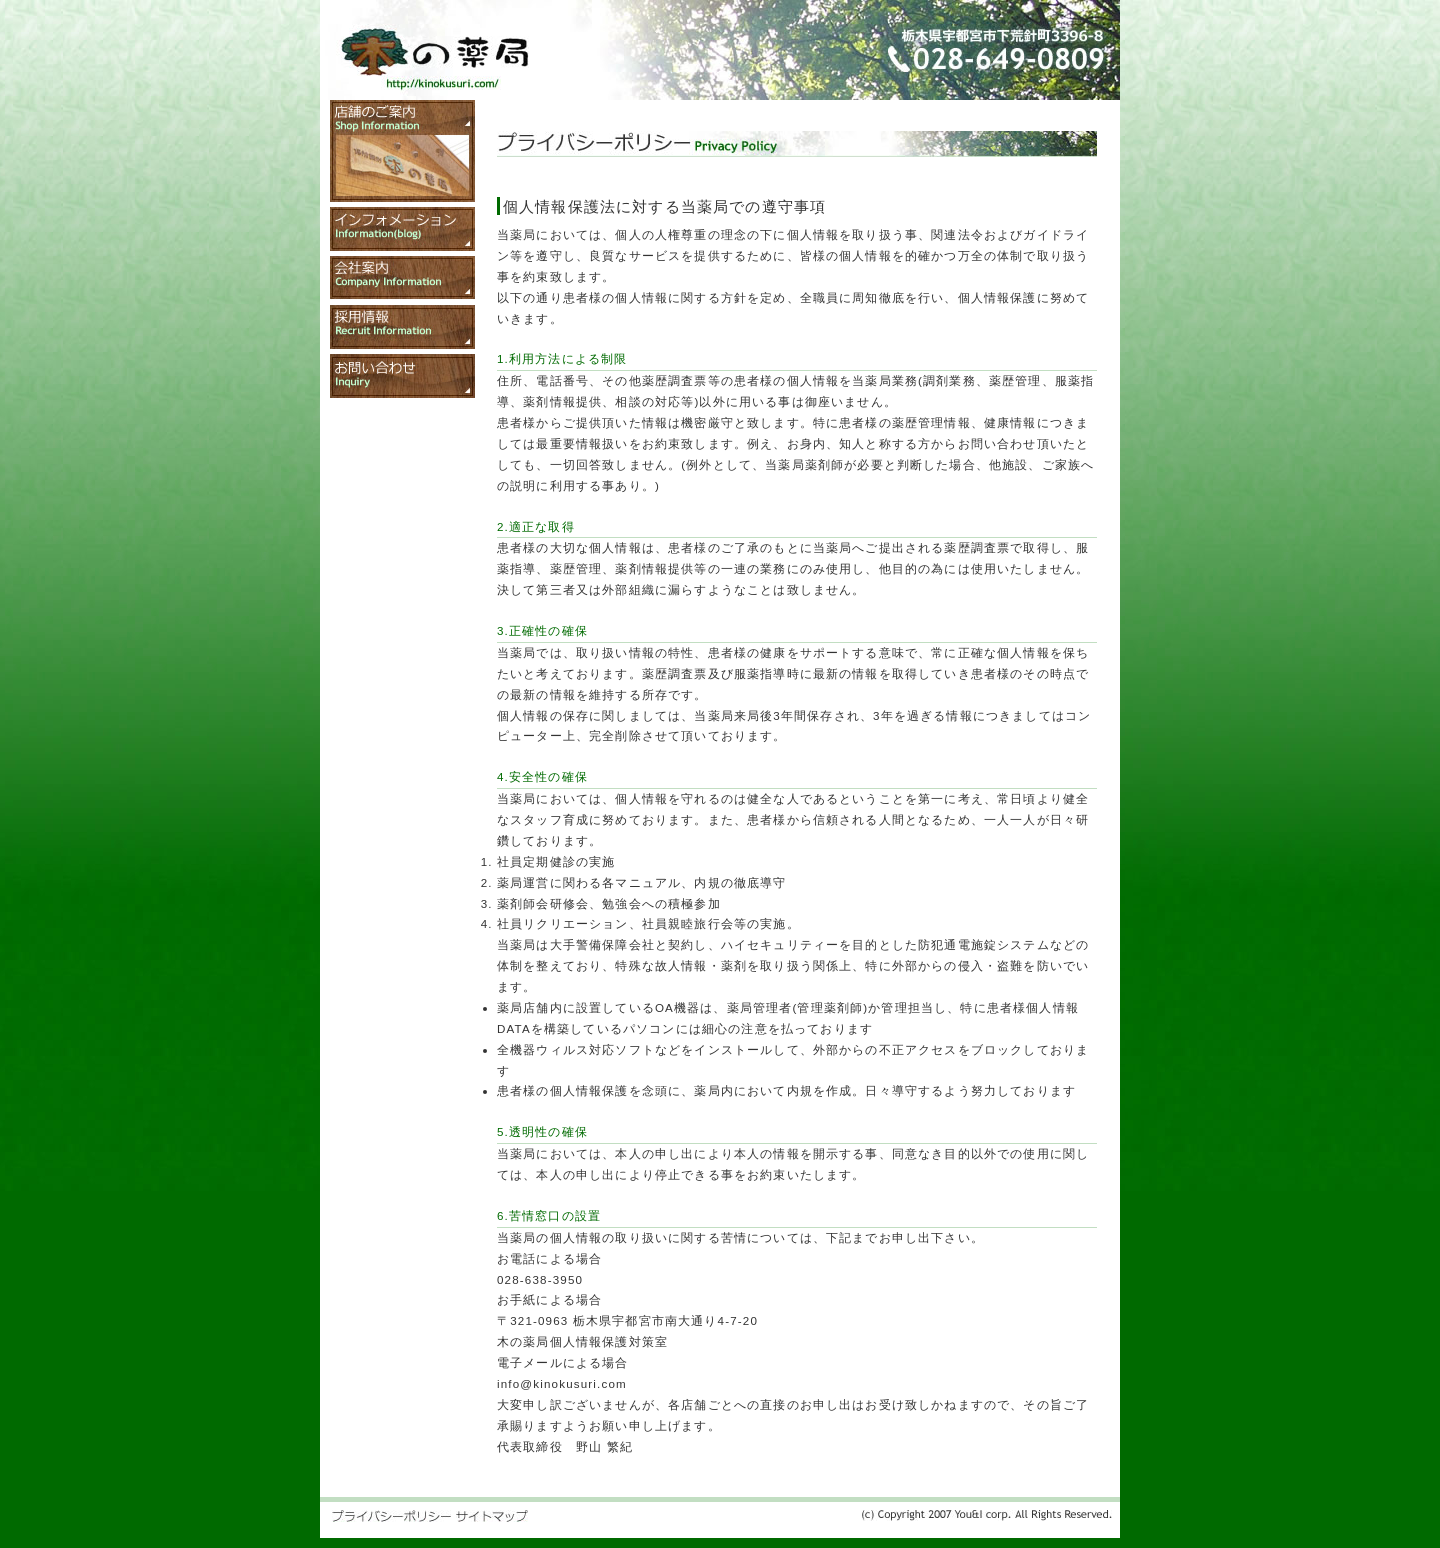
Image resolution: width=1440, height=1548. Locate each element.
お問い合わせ (402, 376)
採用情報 (402, 327)
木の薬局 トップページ (435, 59)
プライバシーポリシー (391, 1516)
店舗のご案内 (402, 151)
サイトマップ (492, 1516)
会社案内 (402, 278)
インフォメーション (402, 229)
